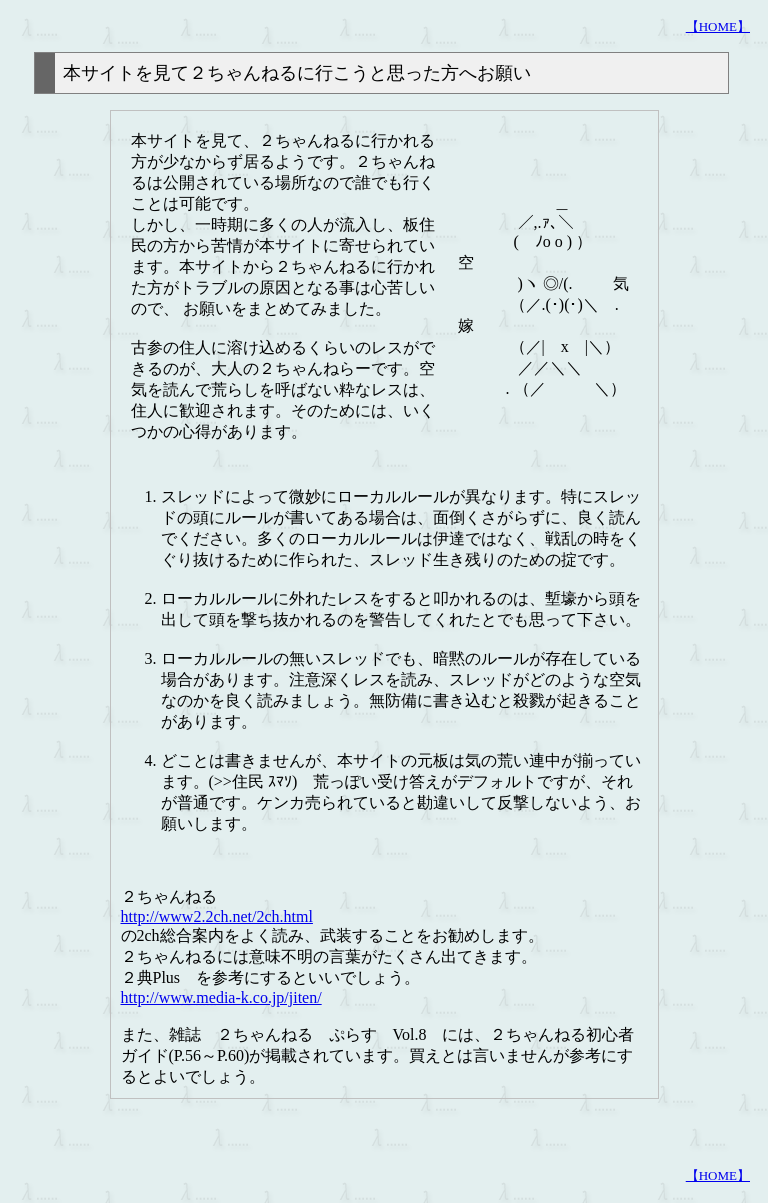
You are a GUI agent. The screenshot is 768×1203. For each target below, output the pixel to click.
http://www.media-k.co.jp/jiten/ (221, 997)
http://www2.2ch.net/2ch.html (217, 916)
